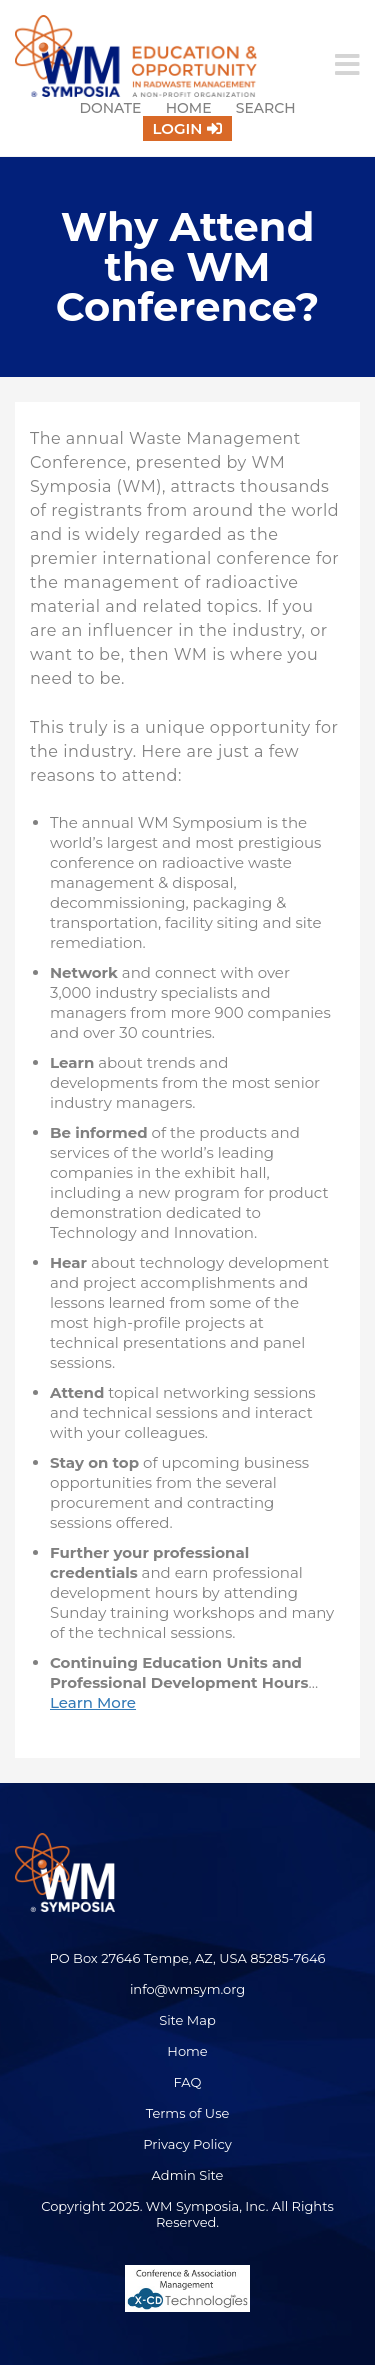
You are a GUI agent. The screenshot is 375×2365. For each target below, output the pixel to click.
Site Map (187, 2020)
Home (189, 108)
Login (178, 128)
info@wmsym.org (187, 1989)
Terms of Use (188, 2113)
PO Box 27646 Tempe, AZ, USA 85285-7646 (187, 1958)
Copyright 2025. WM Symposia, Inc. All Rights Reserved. (187, 2214)
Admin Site (188, 2175)
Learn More (93, 1702)
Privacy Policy (187, 2144)
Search (266, 108)
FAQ (188, 2082)
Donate (110, 108)
